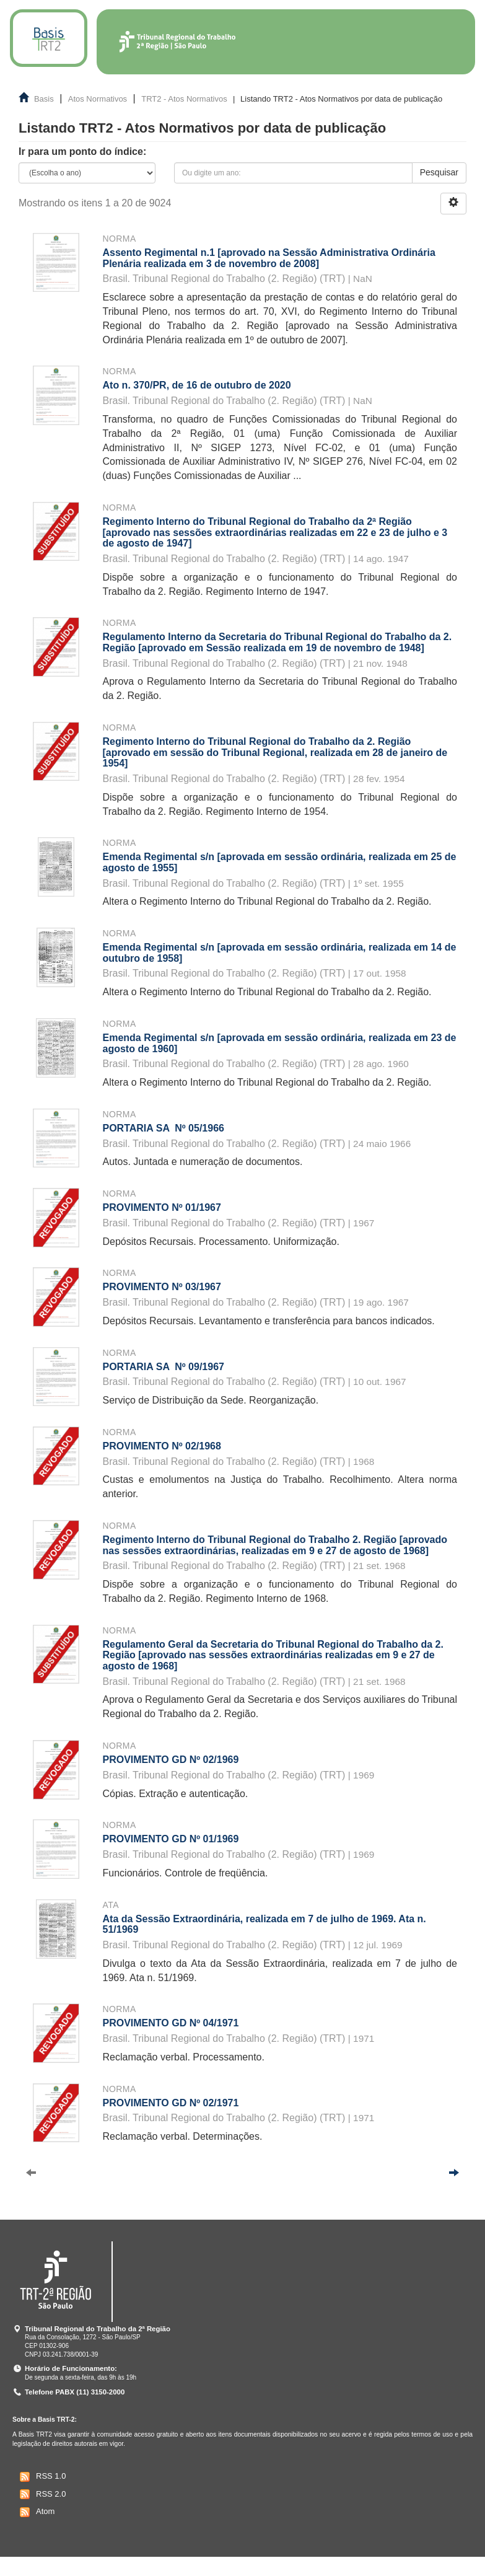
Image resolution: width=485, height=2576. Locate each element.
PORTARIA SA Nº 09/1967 (163, 1366)
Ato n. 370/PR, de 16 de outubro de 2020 (197, 385)
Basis (44, 98)
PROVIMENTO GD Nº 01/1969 (171, 1839)
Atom (36, 2512)
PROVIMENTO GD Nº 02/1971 (171, 2103)
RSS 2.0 (41, 2494)
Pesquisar (439, 172)
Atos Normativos (97, 98)
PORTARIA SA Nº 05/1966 (163, 1128)
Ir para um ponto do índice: (82, 151)
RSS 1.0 (41, 2476)
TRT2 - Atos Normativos (184, 98)
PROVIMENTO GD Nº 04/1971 (171, 2023)
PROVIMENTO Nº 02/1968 (162, 1446)
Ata (111, 1905)
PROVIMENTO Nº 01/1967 (162, 1207)
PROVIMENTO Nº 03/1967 (162, 1286)
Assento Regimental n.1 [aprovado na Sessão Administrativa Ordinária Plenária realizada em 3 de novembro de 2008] (269, 258)
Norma (119, 239)
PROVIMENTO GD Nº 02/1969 (171, 1759)
